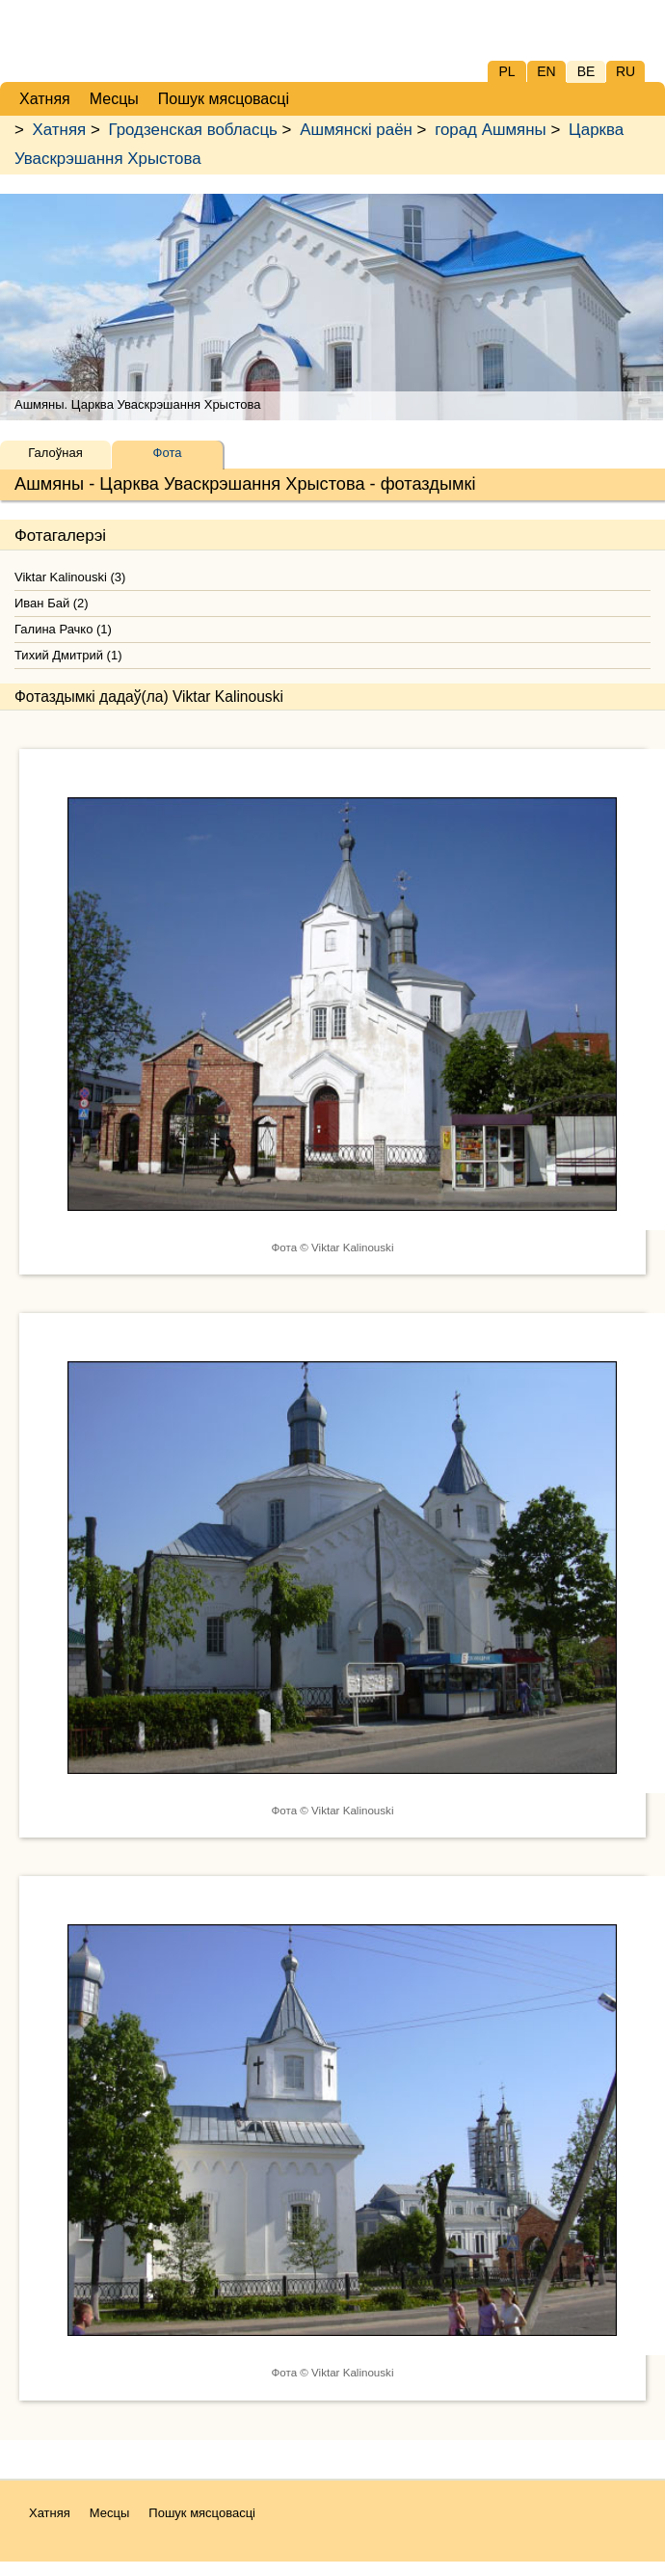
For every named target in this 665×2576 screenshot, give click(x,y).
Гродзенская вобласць (192, 130)
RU (625, 71)
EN (546, 71)
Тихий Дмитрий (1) (67, 655)
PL (506, 71)
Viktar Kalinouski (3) (69, 577)
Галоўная (55, 452)
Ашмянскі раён (356, 130)
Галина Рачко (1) (63, 629)
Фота (167, 452)
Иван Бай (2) (51, 603)
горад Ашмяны (490, 130)
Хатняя (60, 130)
